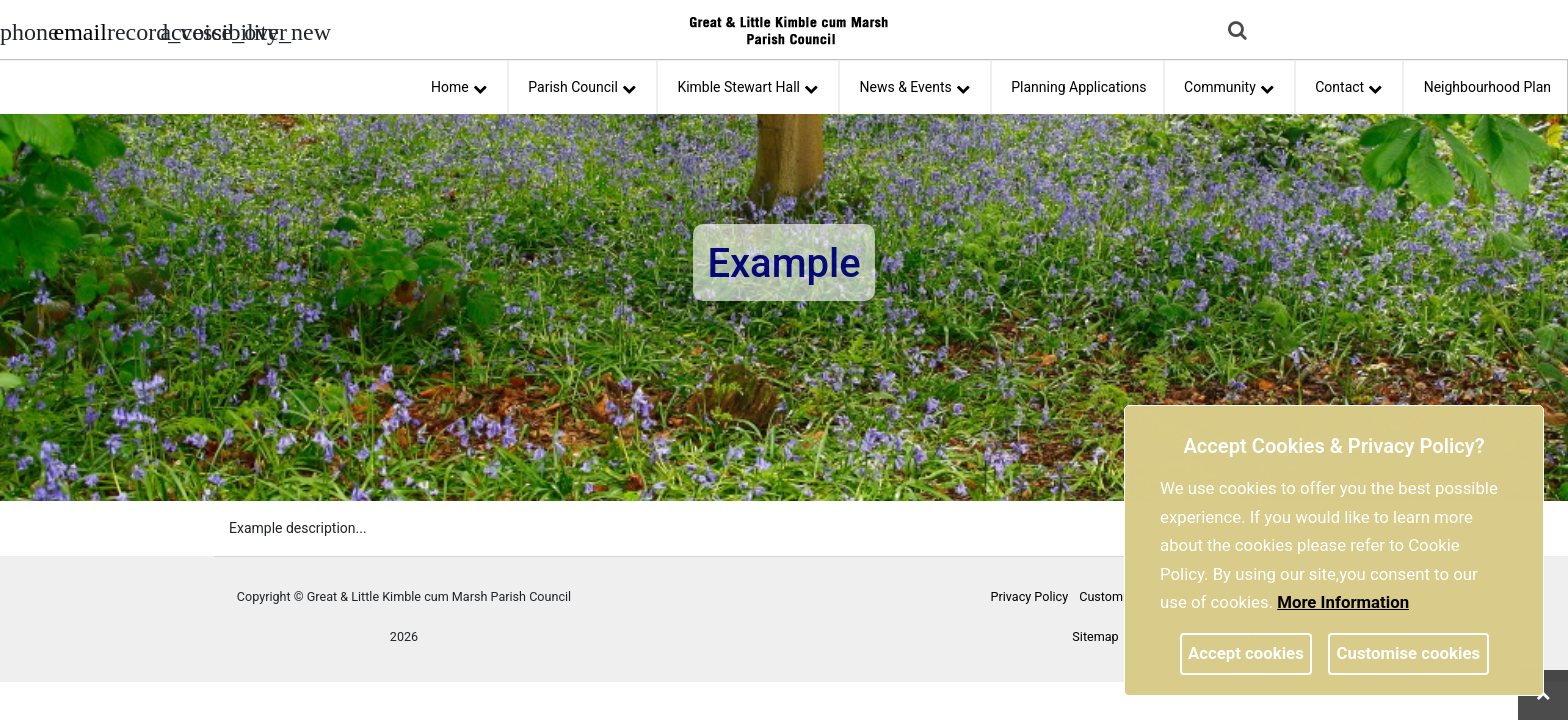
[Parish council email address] (78, 30)
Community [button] (1229, 84)
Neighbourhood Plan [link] (1487, 87)
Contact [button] (1348, 84)
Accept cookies (1246, 653)
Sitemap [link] (1095, 636)
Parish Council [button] (582, 84)
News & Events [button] (915, 84)
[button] (1239, 32)
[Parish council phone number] (25, 30)
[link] (79, 35)
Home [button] (459, 84)
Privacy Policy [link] (1030, 596)
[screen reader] (132, 30)
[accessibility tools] (185, 30)
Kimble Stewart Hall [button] (747, 84)
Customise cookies (1409, 653)
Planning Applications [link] (1078, 87)
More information (1343, 602)
